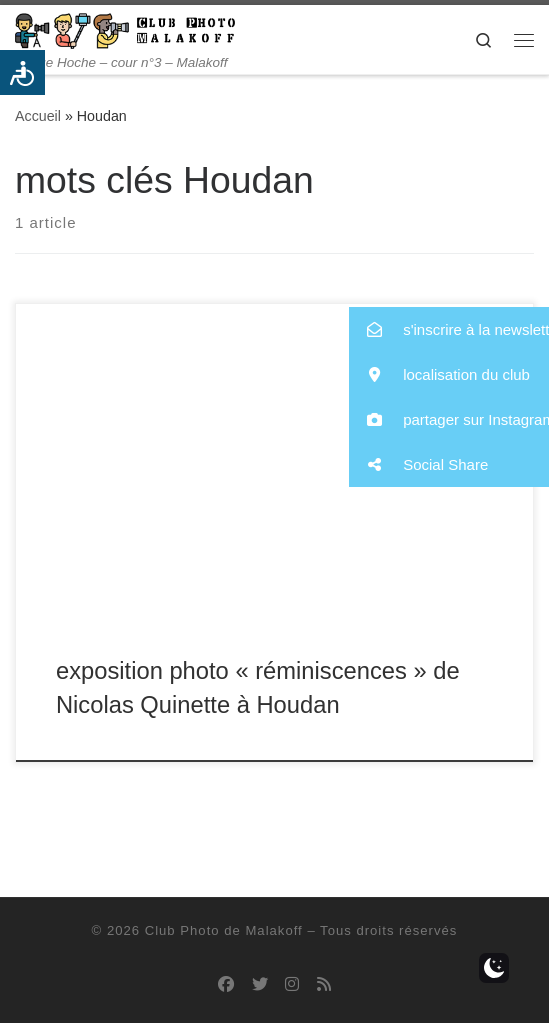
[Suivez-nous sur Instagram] (292, 984)
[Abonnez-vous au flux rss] (324, 984)
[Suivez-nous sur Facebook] (226, 984)
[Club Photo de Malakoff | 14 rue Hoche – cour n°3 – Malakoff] (125, 29)
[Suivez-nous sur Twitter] (260, 984)
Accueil (38, 116)
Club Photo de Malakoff (224, 930)
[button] (449, 329)
